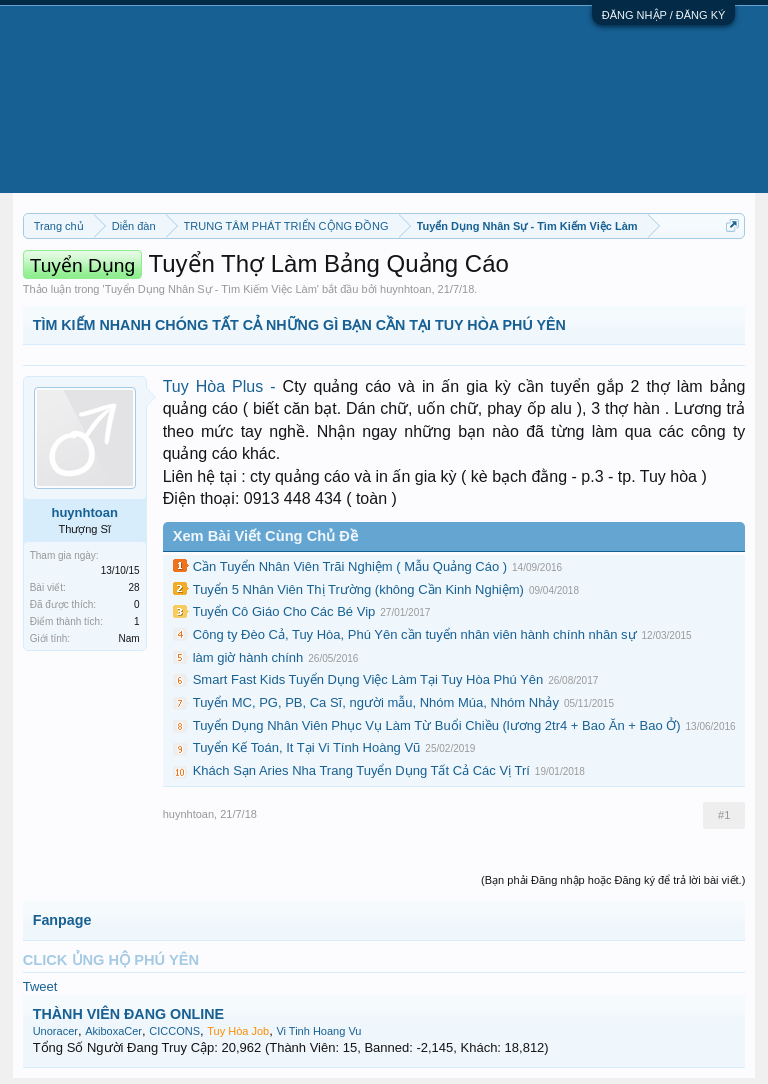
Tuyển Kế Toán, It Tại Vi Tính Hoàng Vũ (307, 747)
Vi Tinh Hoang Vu (318, 1031)
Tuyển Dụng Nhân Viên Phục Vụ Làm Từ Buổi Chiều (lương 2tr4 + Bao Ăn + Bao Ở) (437, 725)
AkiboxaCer (113, 1031)
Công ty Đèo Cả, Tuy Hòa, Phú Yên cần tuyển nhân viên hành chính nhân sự (415, 634)
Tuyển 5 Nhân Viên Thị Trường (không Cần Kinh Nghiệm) (358, 589)
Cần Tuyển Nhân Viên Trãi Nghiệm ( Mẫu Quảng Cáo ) (350, 566)
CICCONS (174, 1031)
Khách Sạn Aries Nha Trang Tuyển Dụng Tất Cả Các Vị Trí (361, 770)
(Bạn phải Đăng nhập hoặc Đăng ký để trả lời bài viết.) (613, 880)
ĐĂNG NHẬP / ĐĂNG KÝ (664, 15)
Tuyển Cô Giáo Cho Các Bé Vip (284, 611)
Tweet (40, 986)
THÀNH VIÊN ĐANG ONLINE (128, 1014)
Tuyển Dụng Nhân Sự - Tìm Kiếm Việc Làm (211, 289)
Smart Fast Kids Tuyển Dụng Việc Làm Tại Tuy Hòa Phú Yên (368, 679)
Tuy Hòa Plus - (223, 386)
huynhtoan (405, 289)
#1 (724, 815)
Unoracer (55, 1031)
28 (134, 587)
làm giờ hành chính (248, 657)
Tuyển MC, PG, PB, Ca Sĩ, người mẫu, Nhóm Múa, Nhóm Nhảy (376, 702)
